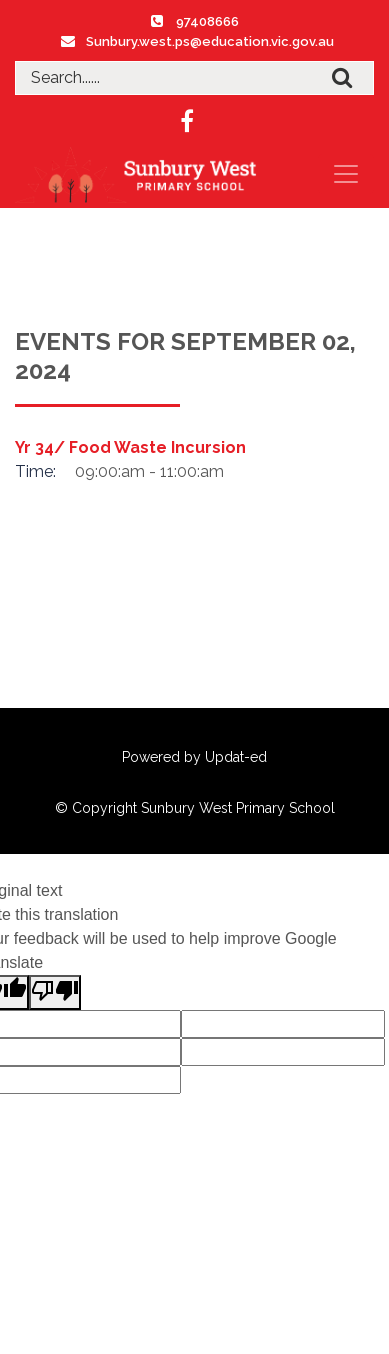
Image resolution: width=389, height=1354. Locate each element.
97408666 (207, 21)
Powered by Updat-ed (194, 757)
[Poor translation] (55, 992)
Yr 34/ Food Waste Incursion (130, 447)
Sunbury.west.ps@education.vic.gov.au (210, 41)
